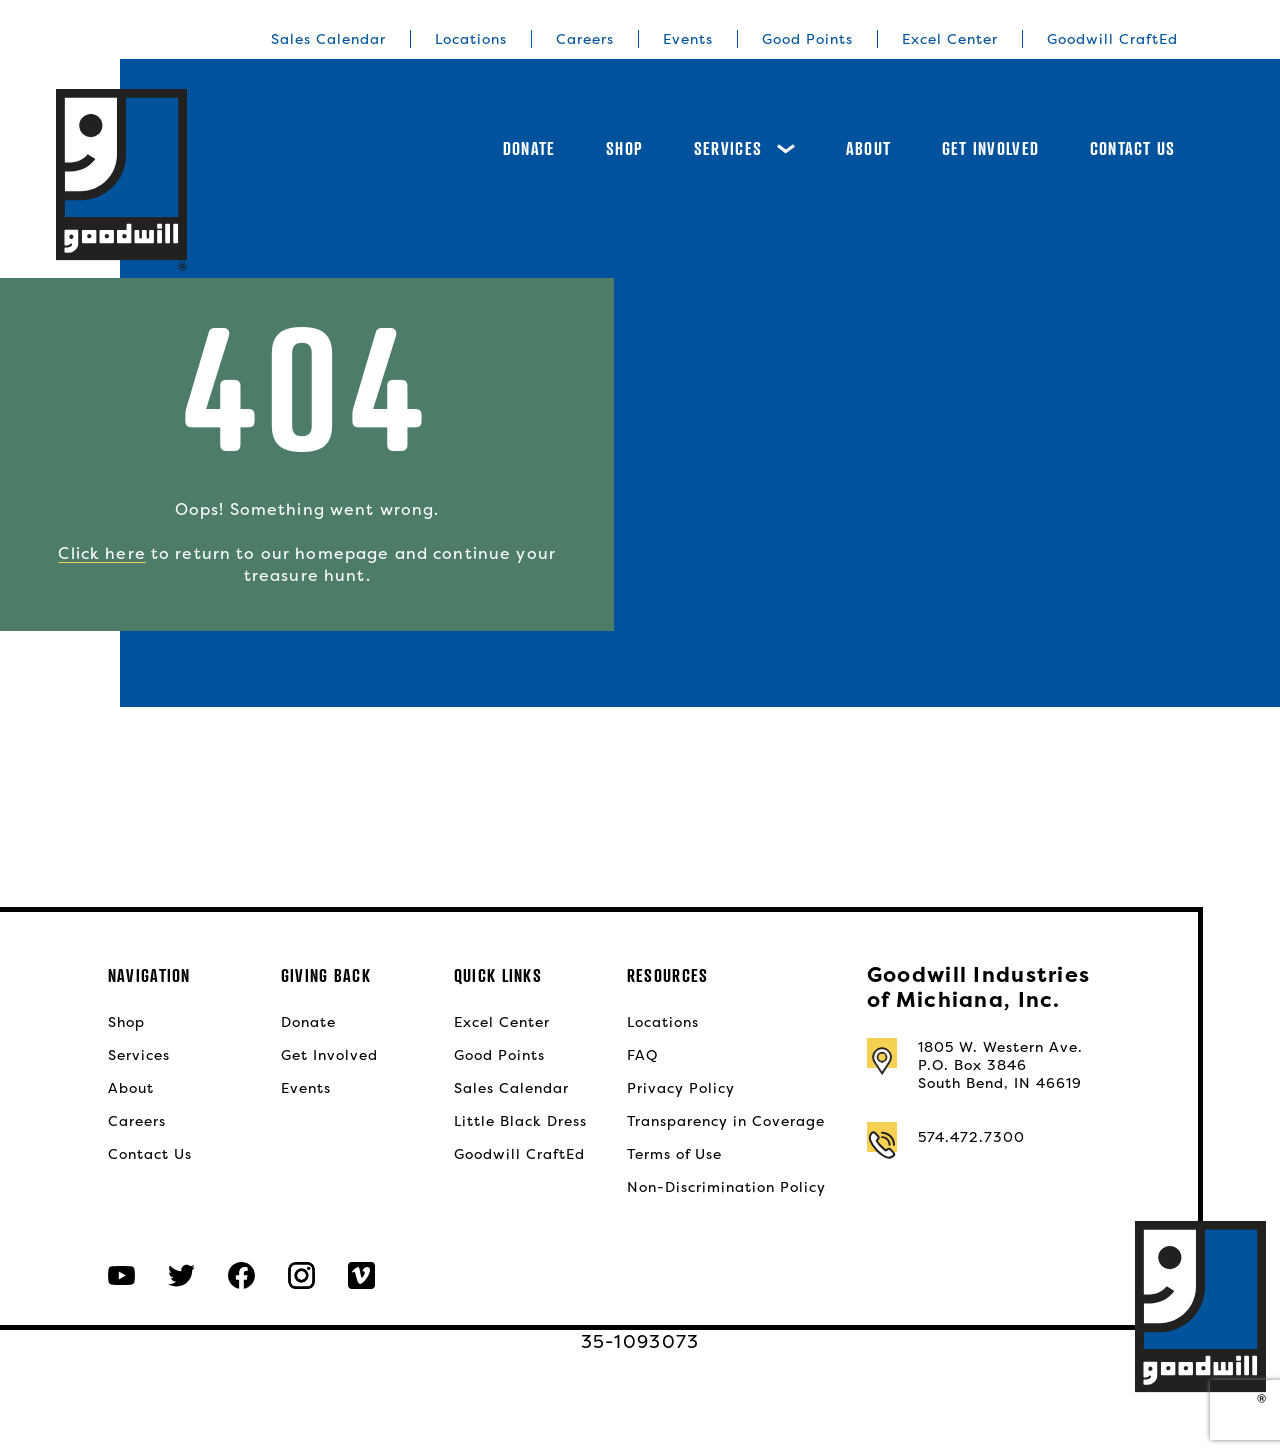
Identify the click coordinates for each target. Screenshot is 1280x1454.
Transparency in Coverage (726, 1121)
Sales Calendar (328, 39)
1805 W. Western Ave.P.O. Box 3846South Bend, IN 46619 (1000, 1065)
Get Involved (990, 148)
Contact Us (1133, 148)
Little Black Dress (520, 1121)
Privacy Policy (681, 1088)
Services (744, 148)
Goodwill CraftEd (1112, 39)
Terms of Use (674, 1154)
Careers (585, 39)
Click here (101, 553)
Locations (471, 39)
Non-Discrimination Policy (726, 1187)
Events (688, 39)
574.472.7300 (971, 1137)
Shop (624, 148)
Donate (529, 148)
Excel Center (950, 39)
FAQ (642, 1055)
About (868, 148)
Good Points (807, 39)
